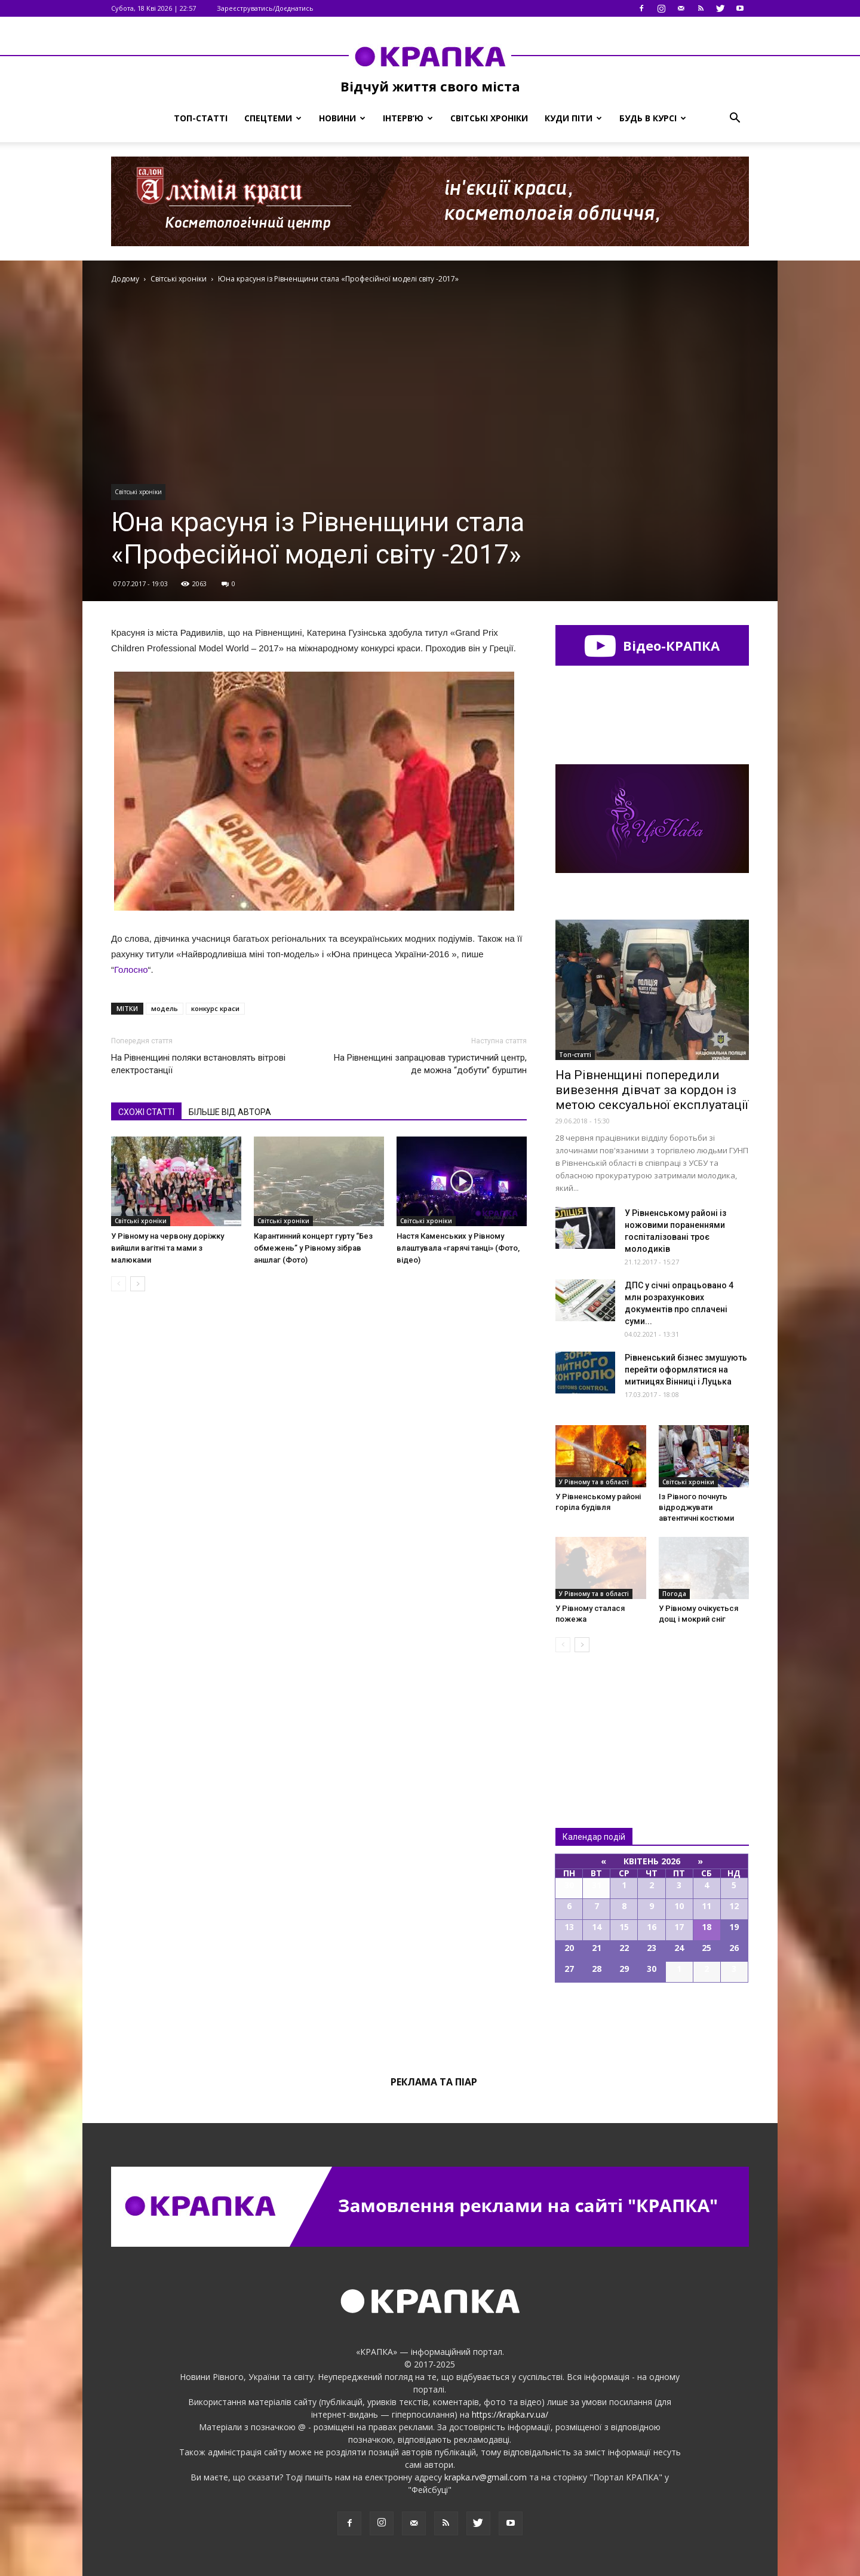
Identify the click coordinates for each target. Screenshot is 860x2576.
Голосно (131, 969)
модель (164, 1008)
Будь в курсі (652, 118)
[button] (734, 118)
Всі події (652, 2023)
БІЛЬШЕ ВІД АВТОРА (230, 1112)
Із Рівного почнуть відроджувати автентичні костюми (696, 1507)
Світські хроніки (489, 118)
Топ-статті (201, 118)
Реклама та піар (434, 2081)
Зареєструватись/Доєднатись (265, 8)
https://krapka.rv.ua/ (510, 2414)
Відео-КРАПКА (652, 645)
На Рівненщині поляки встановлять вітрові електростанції (198, 1064)
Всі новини (595, 1720)
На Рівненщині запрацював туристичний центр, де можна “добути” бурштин (430, 1064)
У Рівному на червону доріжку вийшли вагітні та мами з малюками (167, 1248)
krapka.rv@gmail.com (485, 2477)
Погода (674, 1593)
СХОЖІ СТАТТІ (146, 1112)
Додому (125, 279)
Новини (342, 118)
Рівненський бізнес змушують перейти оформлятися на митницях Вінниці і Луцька (686, 1369)
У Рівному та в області (594, 1482)
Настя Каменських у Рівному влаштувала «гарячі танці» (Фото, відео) (458, 1248)
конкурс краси (215, 1008)
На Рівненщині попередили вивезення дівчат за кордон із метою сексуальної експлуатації (651, 1090)
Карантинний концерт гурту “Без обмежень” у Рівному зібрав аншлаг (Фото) (313, 1248)
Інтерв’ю (408, 118)
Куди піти (573, 118)
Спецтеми (273, 118)
